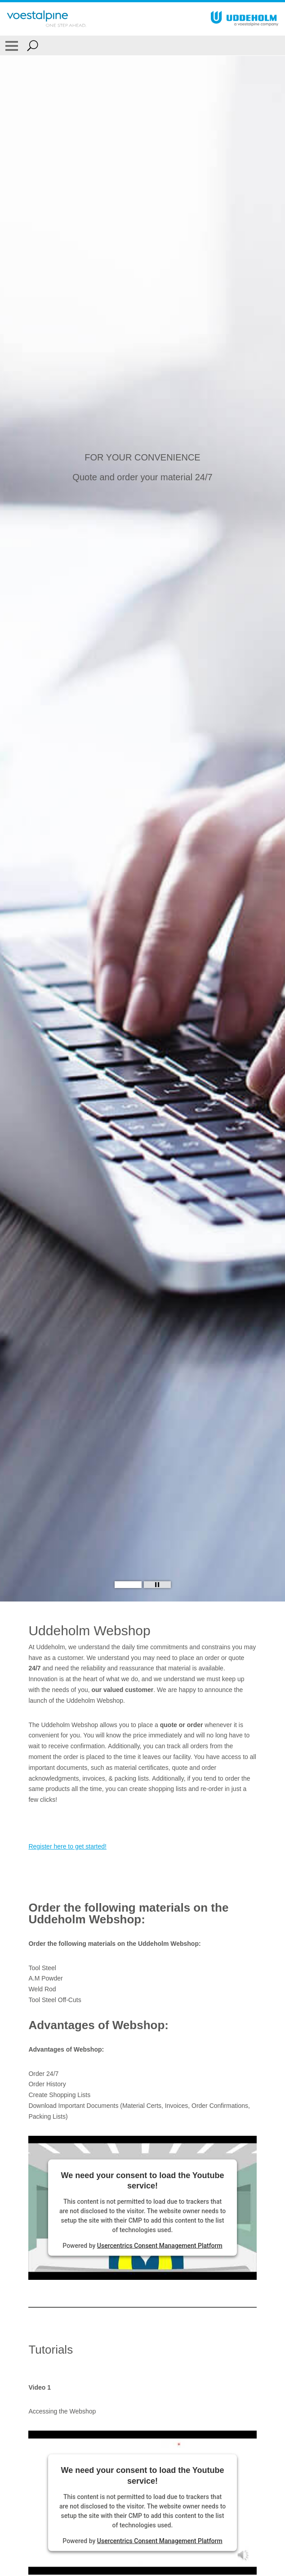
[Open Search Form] (32, 45)
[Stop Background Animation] (157, 1584)
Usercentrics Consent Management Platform (160, 2245)
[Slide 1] (128, 1584)
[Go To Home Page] (46, 19)
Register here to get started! (67, 1846)
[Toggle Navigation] (11, 45)
